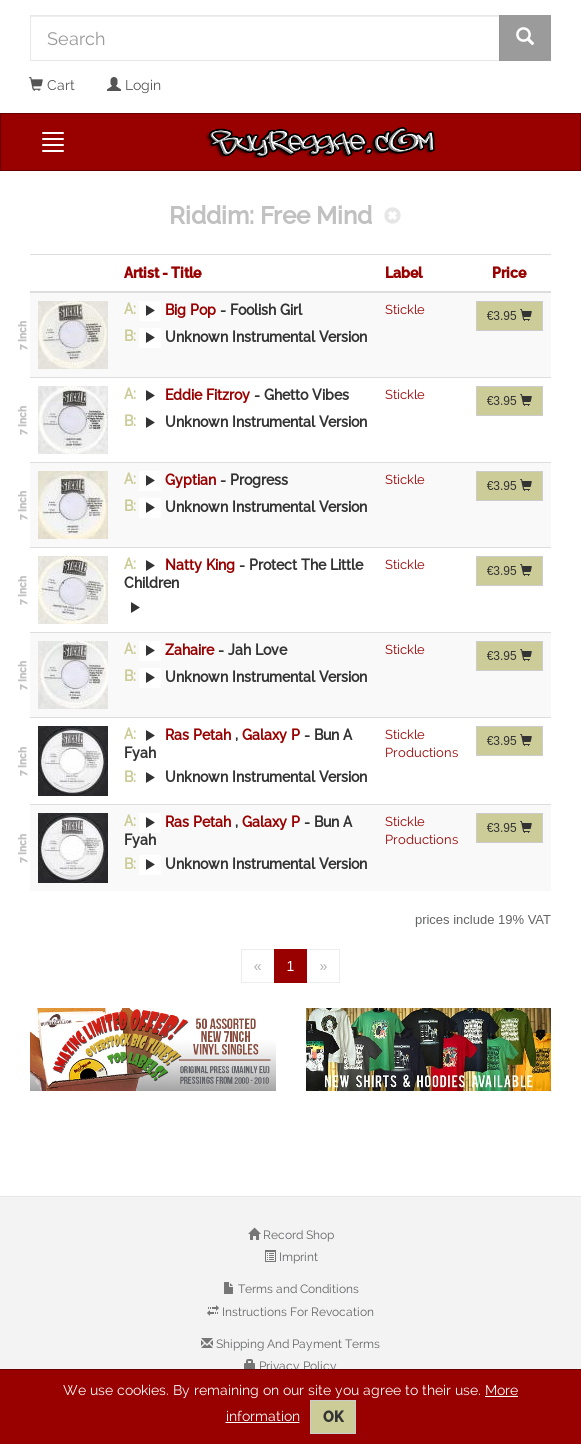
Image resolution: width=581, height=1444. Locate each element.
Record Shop (297, 1235)
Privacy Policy (296, 1366)
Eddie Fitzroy (207, 394)
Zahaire (189, 649)
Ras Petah (198, 734)
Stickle (405, 309)
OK (333, 1417)
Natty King (200, 564)
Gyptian (190, 479)
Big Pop (190, 309)
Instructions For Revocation (296, 1312)
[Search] (265, 38)
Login (134, 85)
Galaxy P (273, 734)
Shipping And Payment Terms (296, 1344)
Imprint (297, 1257)
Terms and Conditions (297, 1289)
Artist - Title (162, 273)
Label (403, 273)
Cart (52, 85)
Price (509, 273)
